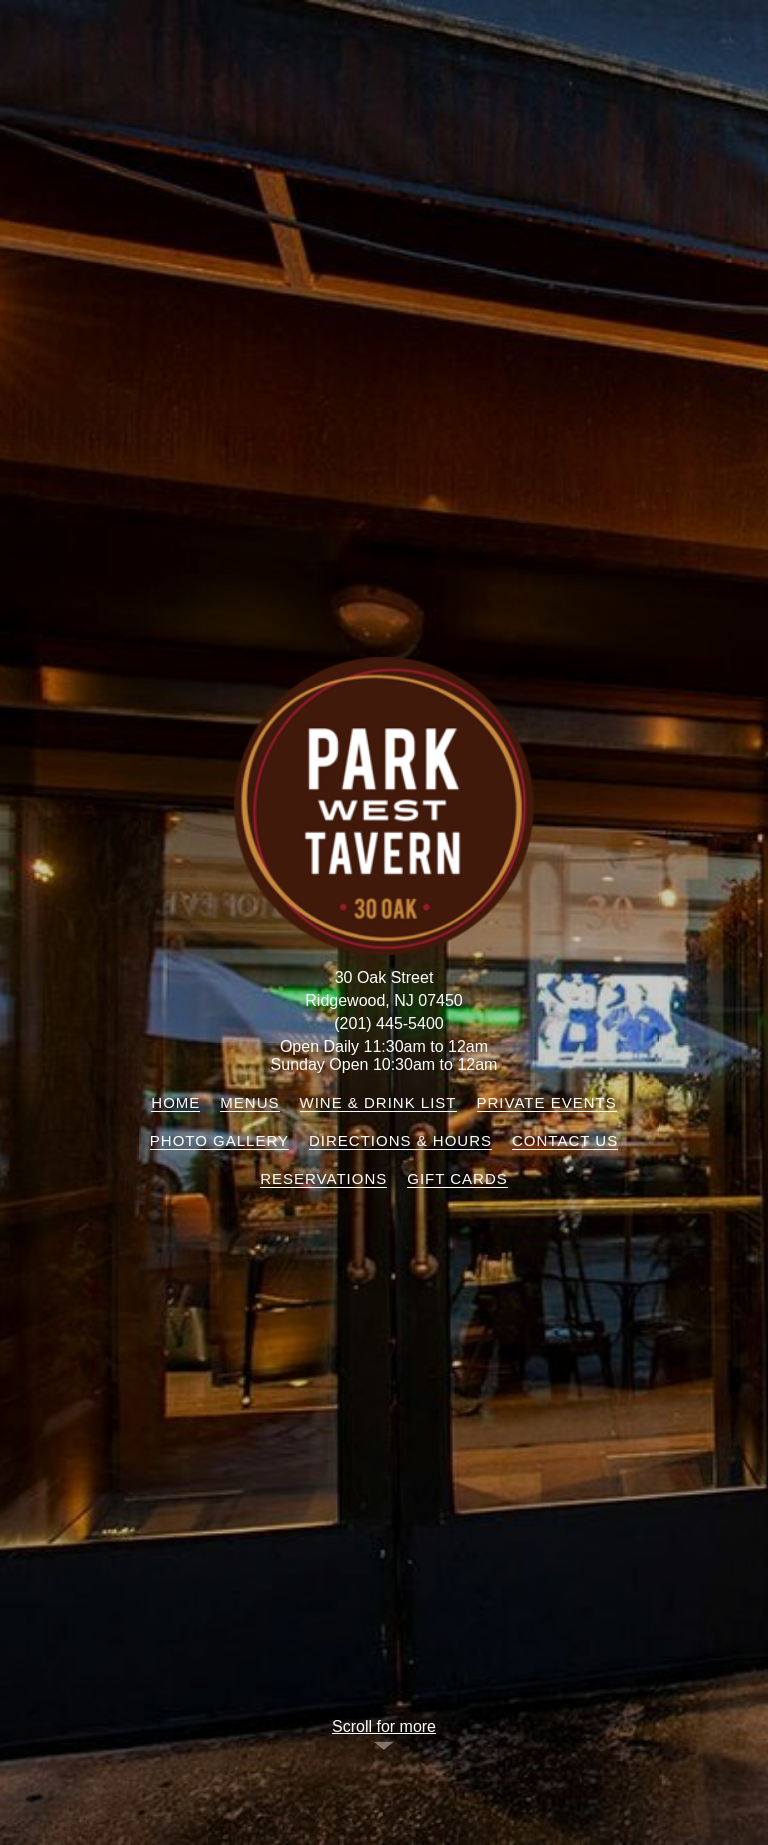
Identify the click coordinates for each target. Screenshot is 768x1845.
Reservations (323, 1178)
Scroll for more (384, 1726)
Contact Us (565, 1140)
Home (175, 1102)
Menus (249, 1102)
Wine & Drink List (378, 1102)
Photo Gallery (219, 1140)
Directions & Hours (400, 1140)
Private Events (547, 1102)
